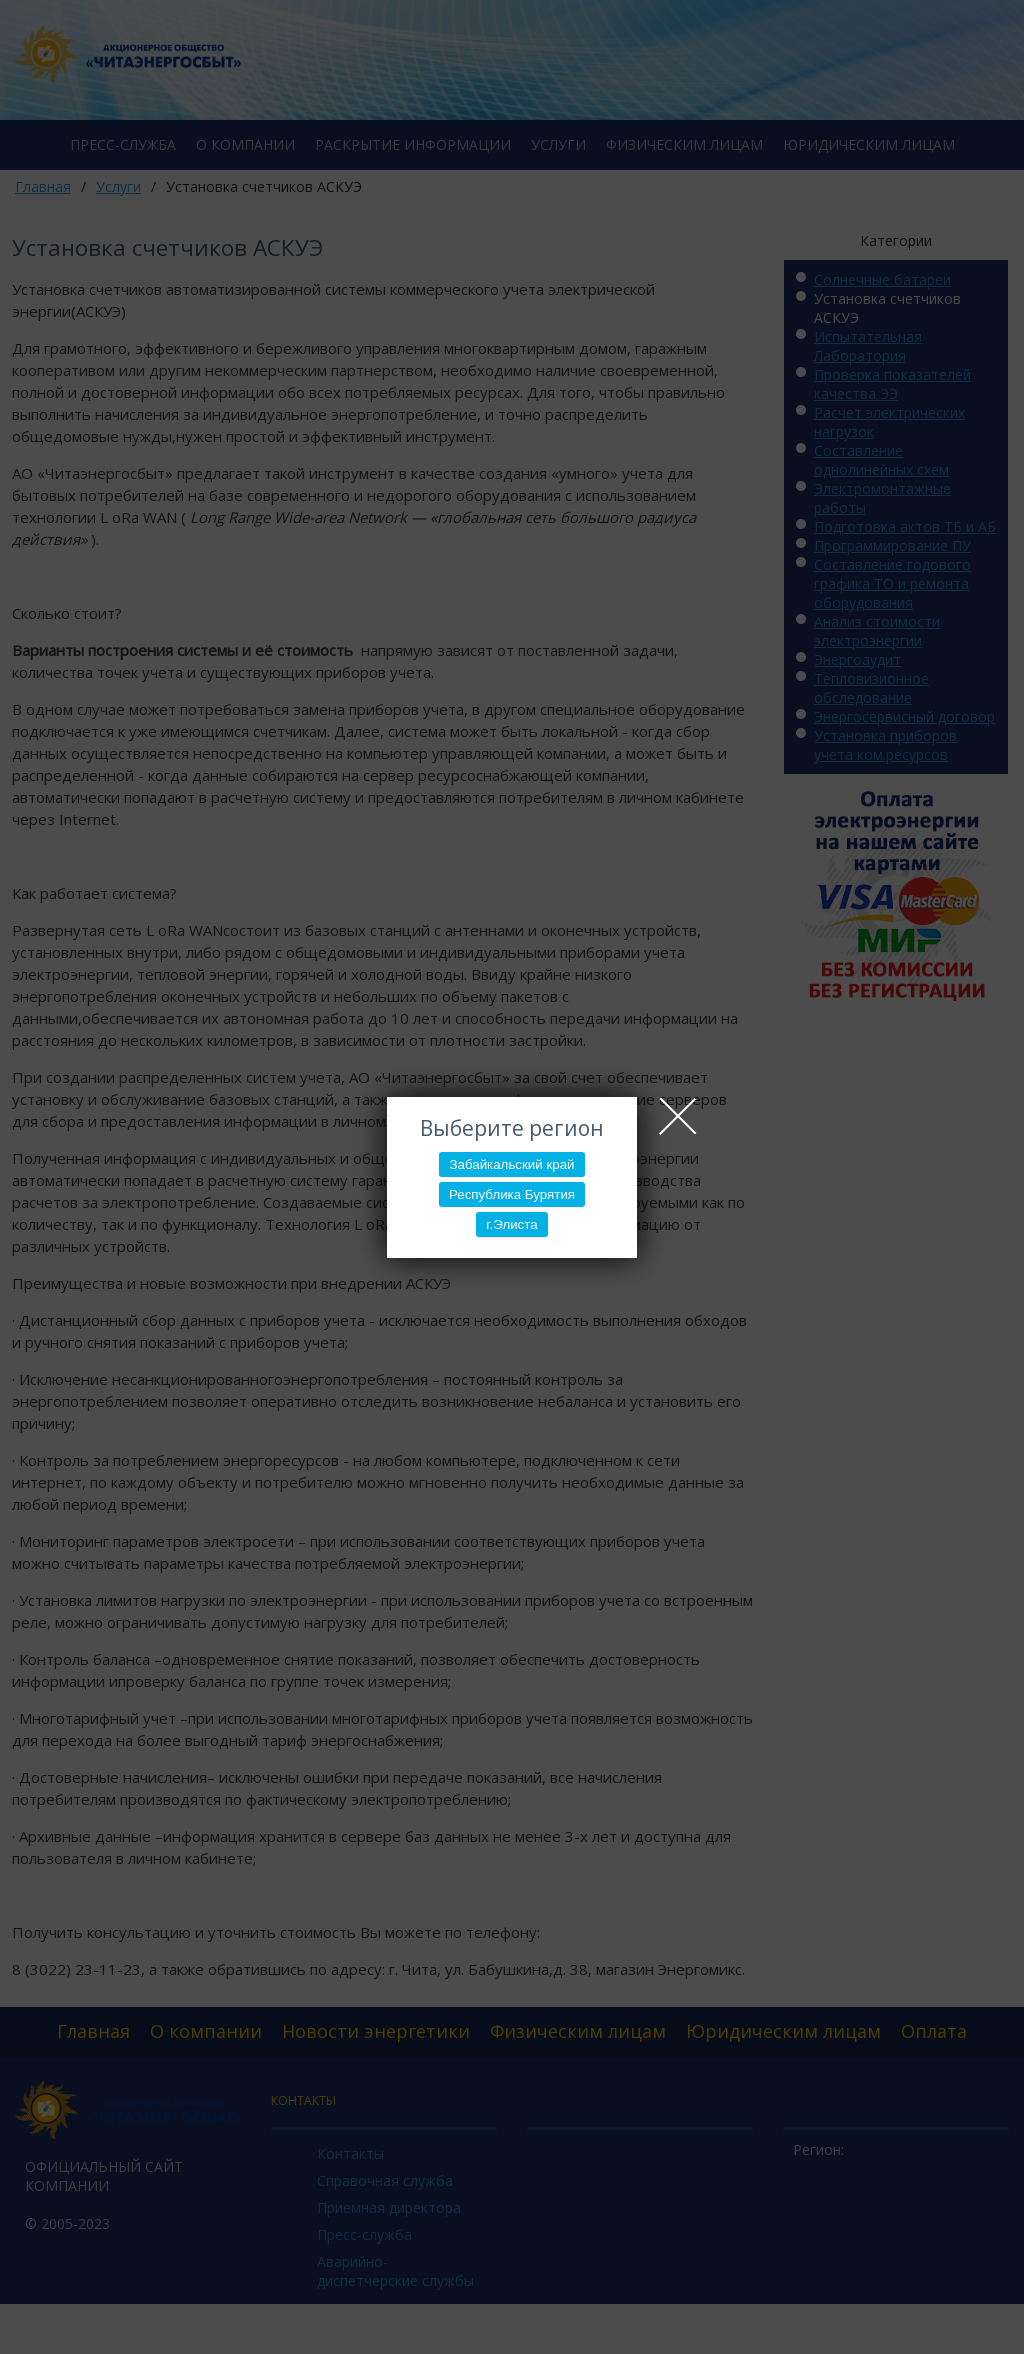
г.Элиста (511, 1224)
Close (678, 1116)
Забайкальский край (511, 1164)
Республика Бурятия (512, 1194)
